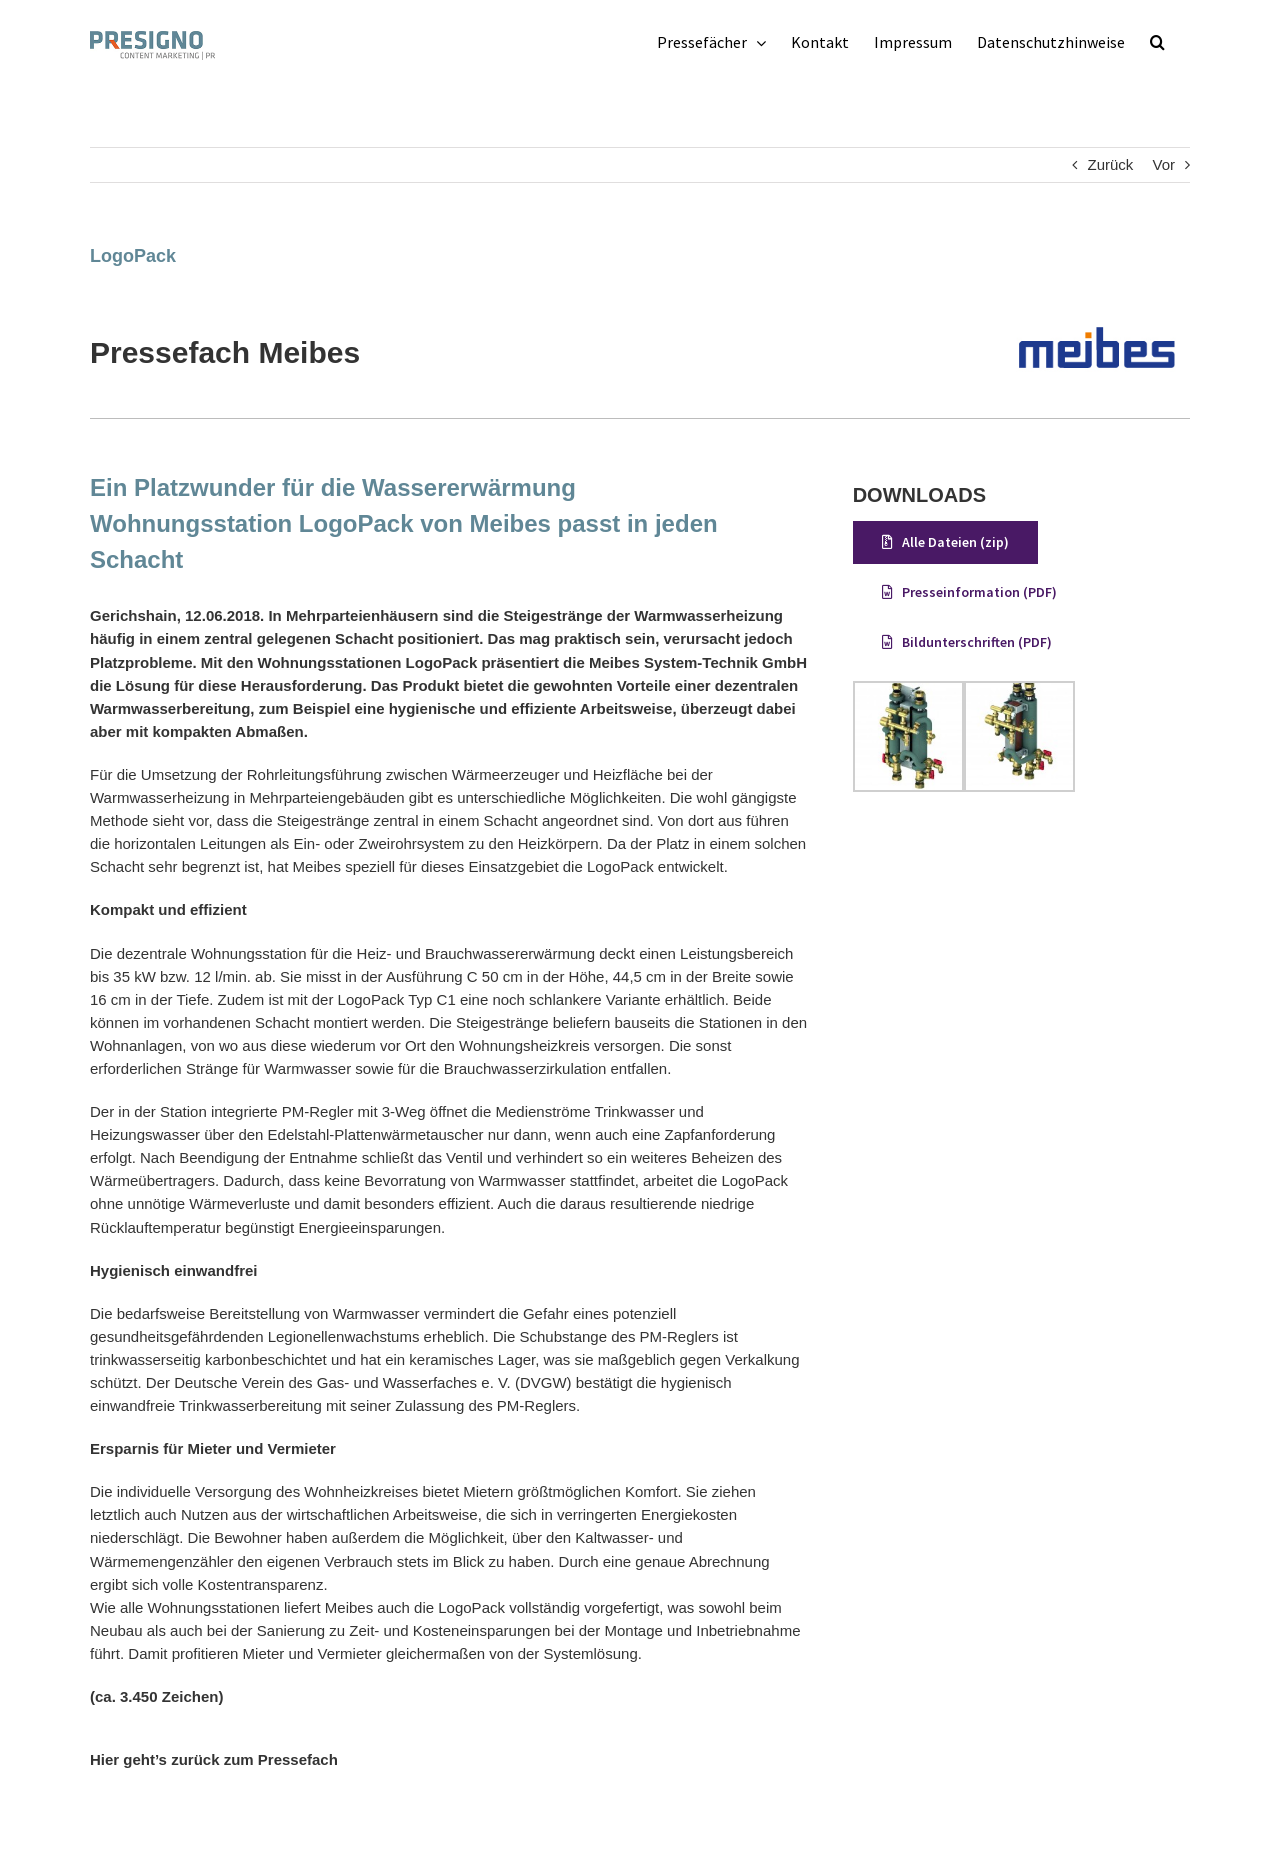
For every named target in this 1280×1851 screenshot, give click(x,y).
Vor (1163, 164)
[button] (1157, 42)
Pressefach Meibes (225, 352)
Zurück (1110, 164)
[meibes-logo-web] (1097, 305)
